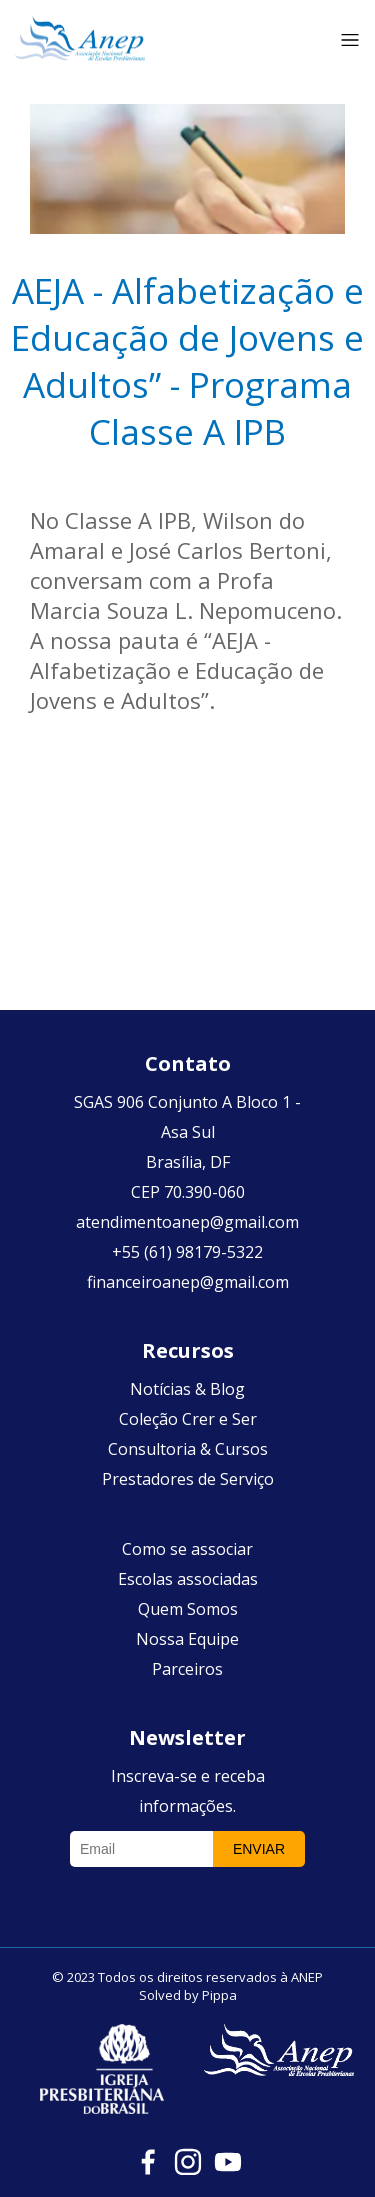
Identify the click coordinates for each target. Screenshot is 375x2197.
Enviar (259, 1849)
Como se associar (187, 1549)
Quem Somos (188, 1609)
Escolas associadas (188, 1579)
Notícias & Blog (187, 1389)
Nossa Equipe (187, 1639)
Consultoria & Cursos (188, 1449)
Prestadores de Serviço (188, 1479)
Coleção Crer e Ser (188, 1419)
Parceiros (187, 1669)
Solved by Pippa (188, 1995)
